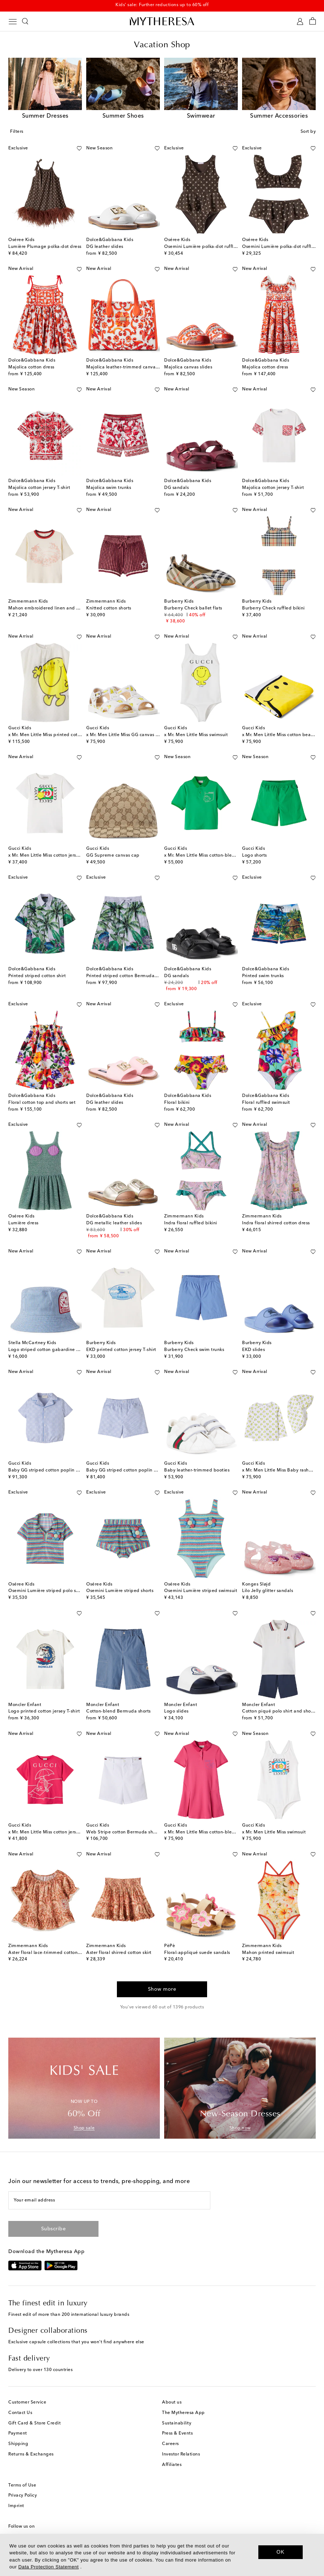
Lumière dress (23, 1223)
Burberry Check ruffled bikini (273, 608)
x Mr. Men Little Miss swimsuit (196, 735)
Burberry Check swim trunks (194, 1350)
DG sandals (176, 488)
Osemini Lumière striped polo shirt (45, 1591)
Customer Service (27, 2402)
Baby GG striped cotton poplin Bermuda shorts (137, 1470)
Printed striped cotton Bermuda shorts (127, 976)
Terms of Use (22, 2485)
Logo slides (176, 1711)
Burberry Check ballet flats (193, 608)
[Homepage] (162, 21)
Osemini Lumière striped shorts (119, 1591)
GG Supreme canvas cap (113, 855)
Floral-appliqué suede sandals (197, 1953)
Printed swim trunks (263, 976)
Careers (170, 2444)
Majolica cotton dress (31, 367)
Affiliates (171, 2465)
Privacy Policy (22, 2495)
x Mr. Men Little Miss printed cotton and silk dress (61, 735)
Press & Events (177, 2433)
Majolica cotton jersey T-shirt (39, 488)
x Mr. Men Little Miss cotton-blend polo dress (212, 1832)
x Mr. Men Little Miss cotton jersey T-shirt (52, 855)
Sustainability (176, 2423)
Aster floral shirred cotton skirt (119, 1953)
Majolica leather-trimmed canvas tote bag (132, 367)
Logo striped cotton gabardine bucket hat (53, 1350)
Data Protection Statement (48, 2567)
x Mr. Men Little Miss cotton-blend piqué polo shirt (218, 855)
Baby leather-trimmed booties (196, 1470)
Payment (17, 2433)
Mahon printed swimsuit (268, 1953)
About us (171, 2402)
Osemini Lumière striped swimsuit (200, 1591)
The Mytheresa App (183, 2413)
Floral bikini (177, 1103)
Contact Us (20, 2413)
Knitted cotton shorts (108, 608)
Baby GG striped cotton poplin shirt (46, 1470)
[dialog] (162, 2555)
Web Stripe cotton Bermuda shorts (123, 1832)
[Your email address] (109, 2200)
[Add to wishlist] (79, 147)
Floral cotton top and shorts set (41, 1103)
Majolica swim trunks (108, 488)
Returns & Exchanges (31, 2454)
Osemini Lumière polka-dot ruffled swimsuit (211, 247)
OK (280, 2552)
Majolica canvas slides (188, 367)
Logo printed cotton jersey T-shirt (44, 1711)
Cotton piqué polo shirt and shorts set (283, 1711)
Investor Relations (181, 2454)
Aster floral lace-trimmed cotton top (47, 1953)
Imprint (16, 2506)
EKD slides (253, 1350)
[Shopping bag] (312, 21)
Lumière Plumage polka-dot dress (45, 247)
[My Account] (300, 21)
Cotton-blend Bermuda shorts (118, 1711)
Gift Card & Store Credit (34, 2423)
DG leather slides (104, 247)
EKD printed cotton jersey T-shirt (121, 1350)
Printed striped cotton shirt (37, 976)
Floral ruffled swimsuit (266, 1103)
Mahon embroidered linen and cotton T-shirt (56, 608)
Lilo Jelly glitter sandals (267, 1591)
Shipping (18, 2444)
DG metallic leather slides (114, 1223)
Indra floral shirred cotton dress (276, 1223)
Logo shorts (254, 855)
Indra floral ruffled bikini (190, 1223)
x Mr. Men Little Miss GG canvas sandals (129, 735)
